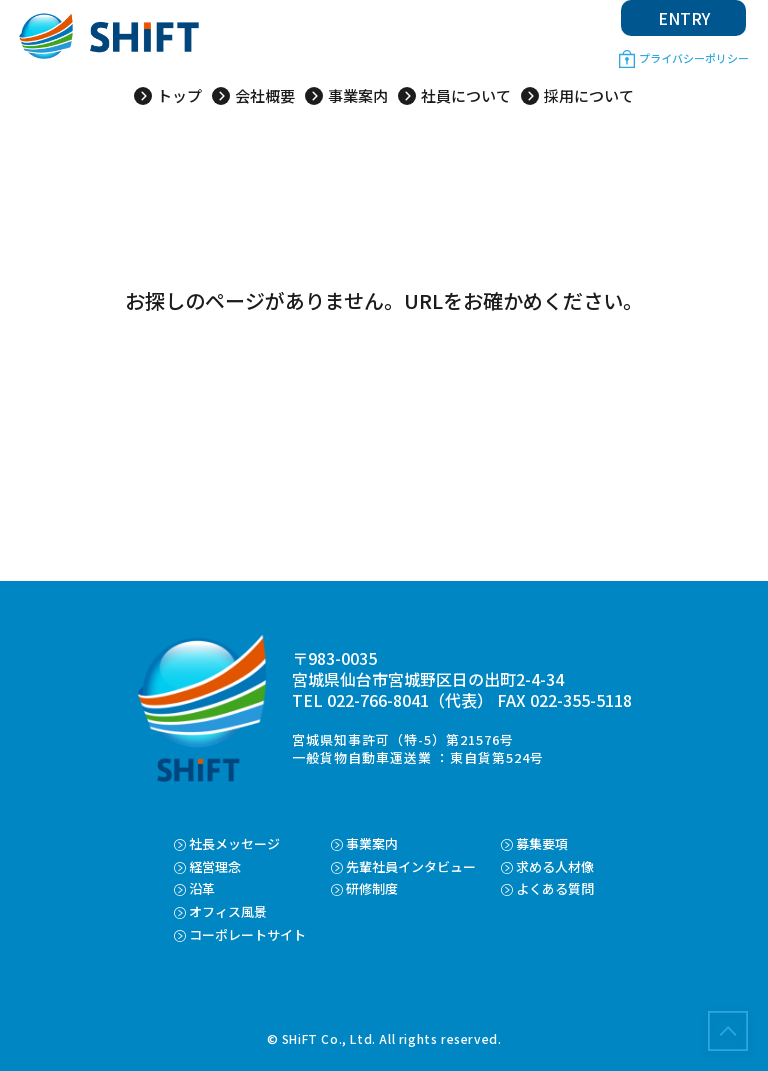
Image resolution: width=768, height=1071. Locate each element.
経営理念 (215, 866)
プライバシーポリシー (694, 58)
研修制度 (372, 888)
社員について (466, 96)
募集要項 (542, 843)
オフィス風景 (228, 911)
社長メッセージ (234, 843)
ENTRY (684, 18)
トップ (179, 96)
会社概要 (265, 96)
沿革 (202, 888)
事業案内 (358, 96)
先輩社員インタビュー (411, 866)
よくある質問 (555, 888)
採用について (589, 96)
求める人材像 (555, 866)
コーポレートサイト (247, 934)
